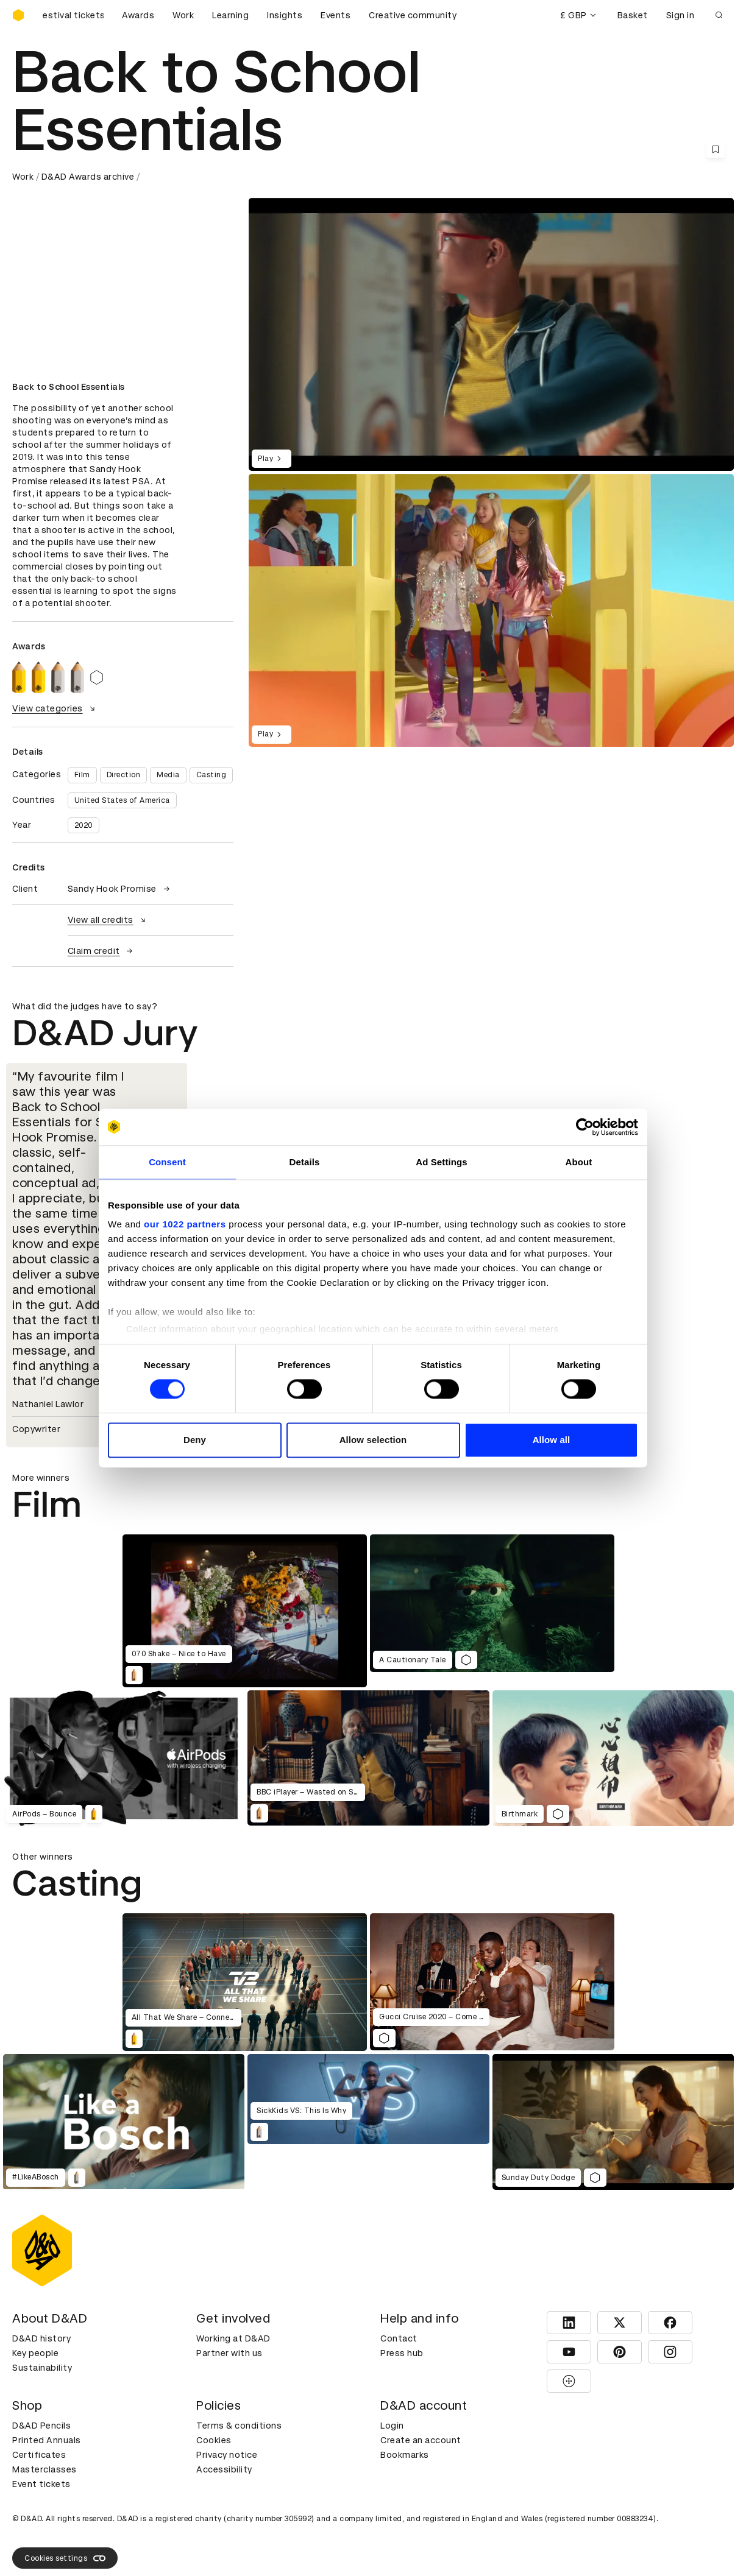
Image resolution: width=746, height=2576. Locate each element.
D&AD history (41, 2338)
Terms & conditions (239, 2425)
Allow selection (373, 1439)
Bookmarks (404, 2455)
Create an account (420, 2440)
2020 (83, 825)
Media (168, 775)
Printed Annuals (46, 2440)
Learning (230, 15)
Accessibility (224, 2469)
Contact (398, 2338)
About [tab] (579, 1162)
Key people (35, 2353)
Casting (211, 775)
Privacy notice (226, 2455)
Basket (632, 15)
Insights (284, 15)
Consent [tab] (167, 1162)
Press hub (402, 2353)
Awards (138, 15)
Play (271, 459)
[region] (491, 610)
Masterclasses (44, 2469)
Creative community (412, 15)
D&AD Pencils (41, 2425)
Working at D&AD (233, 2338)
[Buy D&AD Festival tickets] (73, 15)
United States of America (122, 800)
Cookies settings (64, 2558)
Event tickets (41, 2484)
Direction (124, 775)
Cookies (214, 2440)
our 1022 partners (185, 1224)
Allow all (551, 1439)
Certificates (39, 2455)
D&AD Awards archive (88, 177)
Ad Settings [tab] (441, 1162)
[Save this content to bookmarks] (715, 149)
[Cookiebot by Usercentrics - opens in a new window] (584, 1127)
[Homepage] (18, 15)
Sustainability (42, 2368)
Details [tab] (305, 1162)
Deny (194, 1439)
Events (335, 15)
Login (392, 2425)
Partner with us (229, 2353)
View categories (55, 708)
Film (82, 775)
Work (183, 15)
